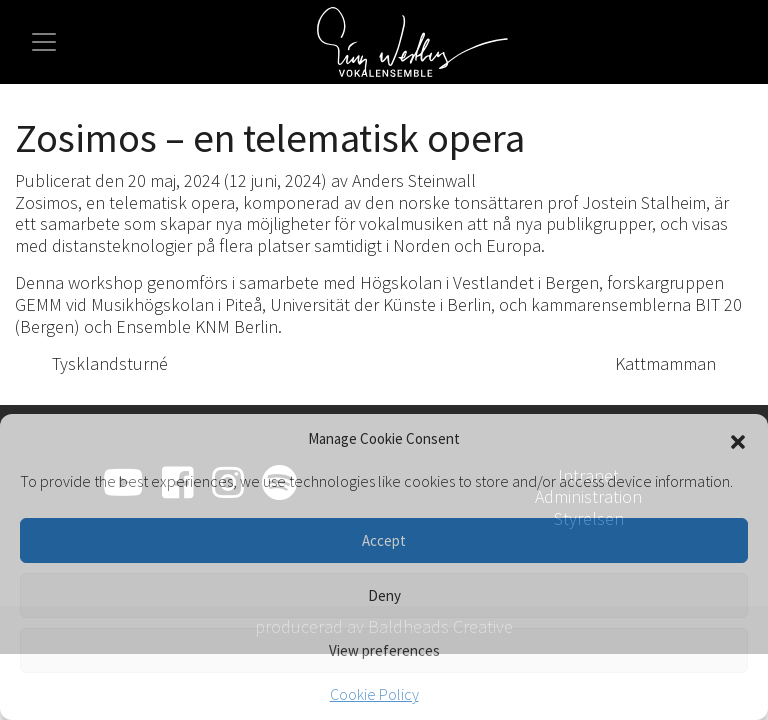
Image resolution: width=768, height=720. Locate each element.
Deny (384, 595)
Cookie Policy (374, 694)
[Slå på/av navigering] (44, 42)
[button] (738, 439)
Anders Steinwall (414, 180)
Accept (384, 540)
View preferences (384, 650)
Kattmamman (676, 363)
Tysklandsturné (99, 363)
